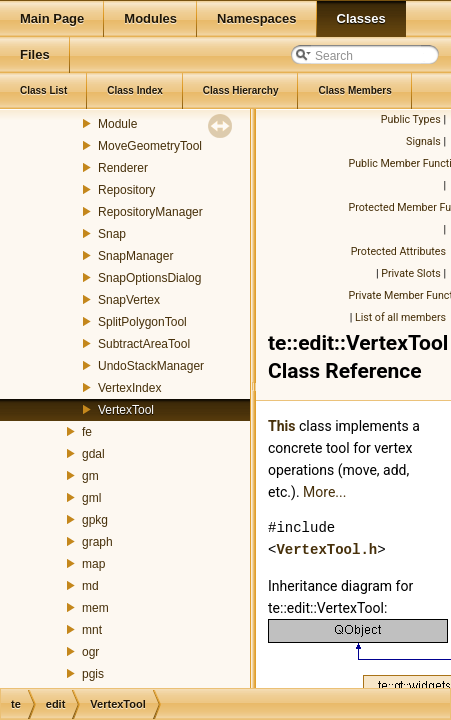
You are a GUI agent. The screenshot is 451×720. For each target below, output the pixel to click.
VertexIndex (129, 388)
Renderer (123, 168)
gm (90, 476)
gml (91, 498)
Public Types (411, 119)
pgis (93, 674)
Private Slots (411, 273)
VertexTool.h (326, 549)
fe (87, 432)
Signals (423, 141)
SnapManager (135, 256)
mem (95, 608)
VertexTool (126, 410)
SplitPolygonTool (142, 322)
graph (97, 542)
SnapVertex (129, 300)
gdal (93, 454)
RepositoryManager (150, 212)
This (281, 426)
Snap (112, 234)
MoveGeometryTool (150, 146)
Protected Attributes (398, 251)
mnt (92, 630)
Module (117, 124)
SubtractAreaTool (144, 344)
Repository (126, 190)
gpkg (95, 520)
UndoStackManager (151, 366)
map (93, 564)
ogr (90, 652)
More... (324, 492)
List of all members (400, 317)
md (90, 586)
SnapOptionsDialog (149, 278)
